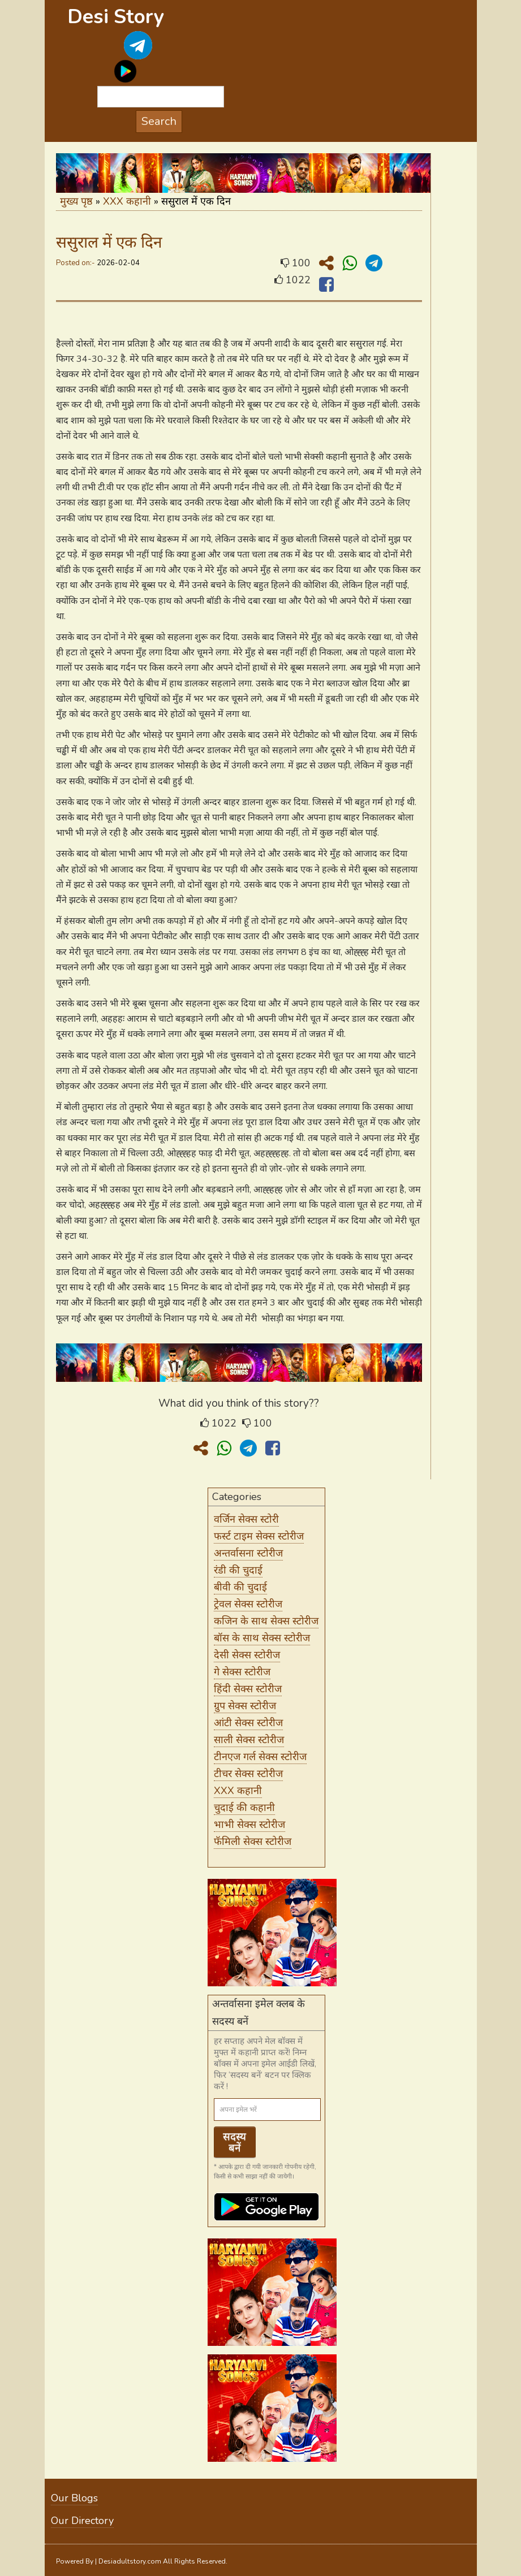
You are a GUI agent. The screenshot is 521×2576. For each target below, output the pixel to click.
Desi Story (115, 16)
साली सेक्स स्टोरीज (249, 1740)
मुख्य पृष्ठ (76, 201)
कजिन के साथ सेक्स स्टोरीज (266, 1621)
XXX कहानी (127, 201)
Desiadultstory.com (129, 2561)
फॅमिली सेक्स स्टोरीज (252, 1841)
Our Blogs (74, 2498)
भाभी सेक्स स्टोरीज (249, 1824)
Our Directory (82, 2520)
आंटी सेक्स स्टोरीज (248, 1723)
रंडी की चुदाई (238, 1570)
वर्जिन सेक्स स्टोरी (246, 1519)
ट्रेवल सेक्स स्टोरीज (248, 1604)
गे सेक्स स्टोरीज (242, 1672)
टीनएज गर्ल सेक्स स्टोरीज (260, 1757)
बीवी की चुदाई (240, 1587)
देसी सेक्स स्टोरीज (247, 1655)
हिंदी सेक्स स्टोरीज (248, 1689)
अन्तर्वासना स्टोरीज (248, 1553)
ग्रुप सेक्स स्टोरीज (245, 1706)
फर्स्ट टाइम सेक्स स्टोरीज (259, 1536)
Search (158, 121)
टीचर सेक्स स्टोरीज (248, 1773)
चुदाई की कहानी (244, 1807)
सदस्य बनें (234, 2142)
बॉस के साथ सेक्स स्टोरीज (262, 1638)
